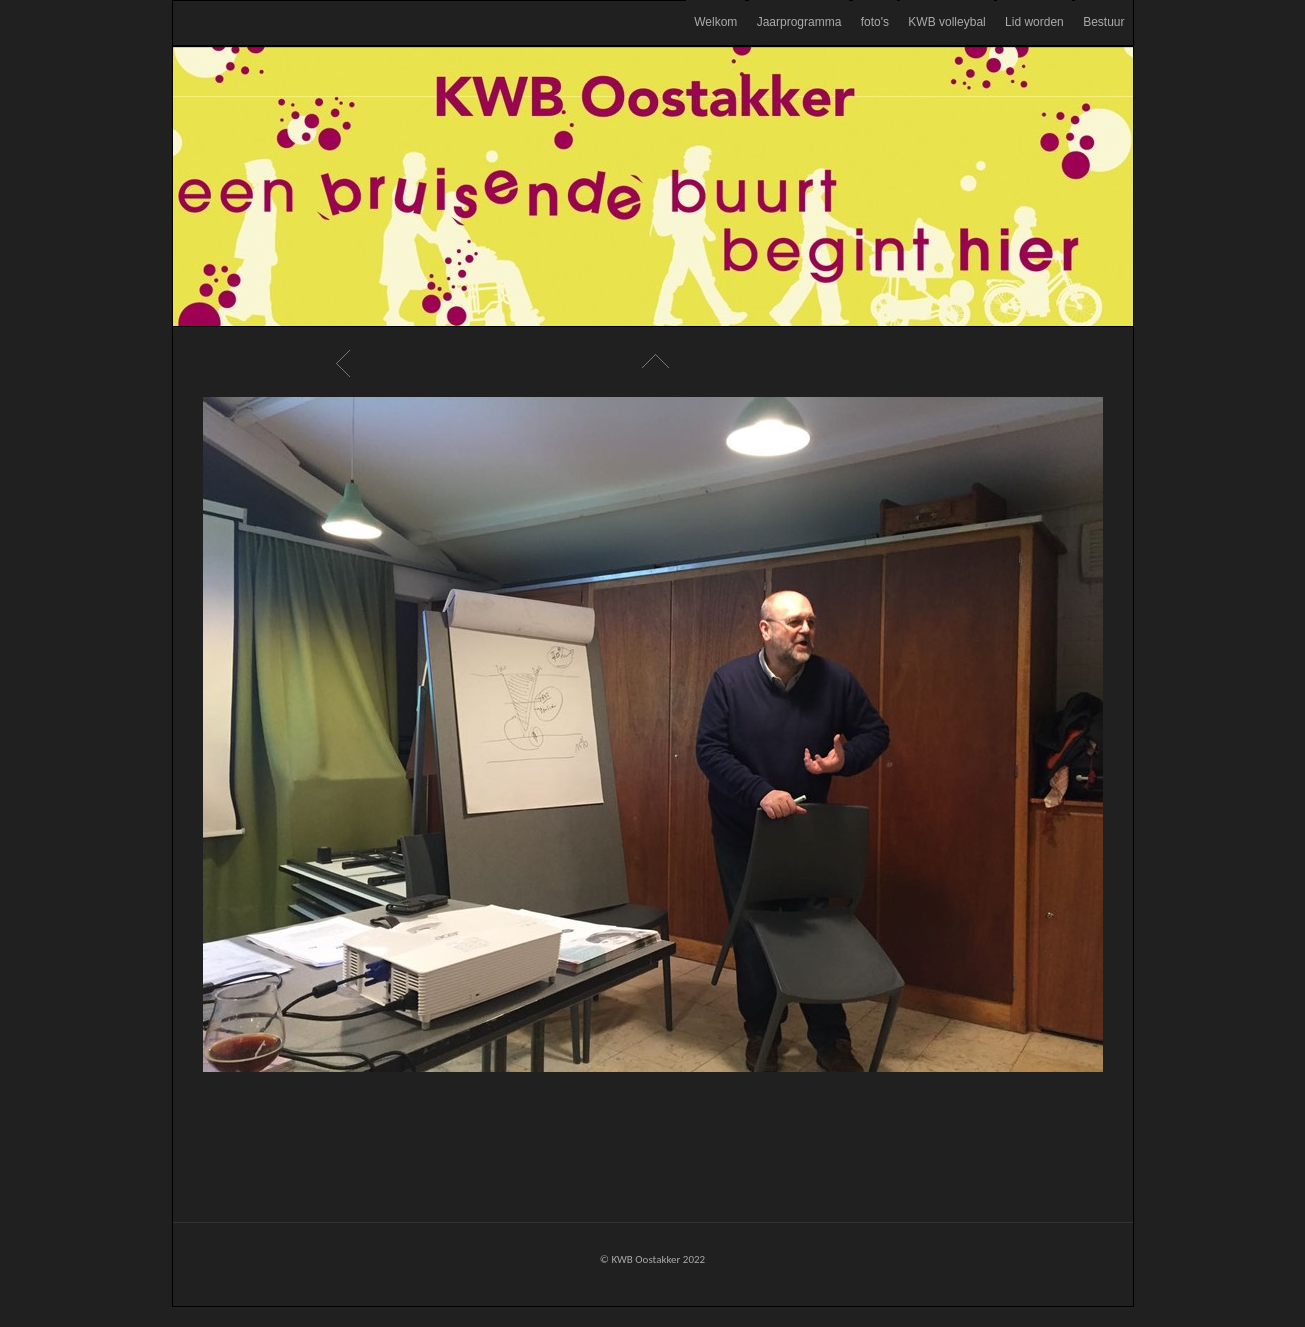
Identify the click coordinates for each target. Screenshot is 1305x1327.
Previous (346, 363)
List (653, 363)
